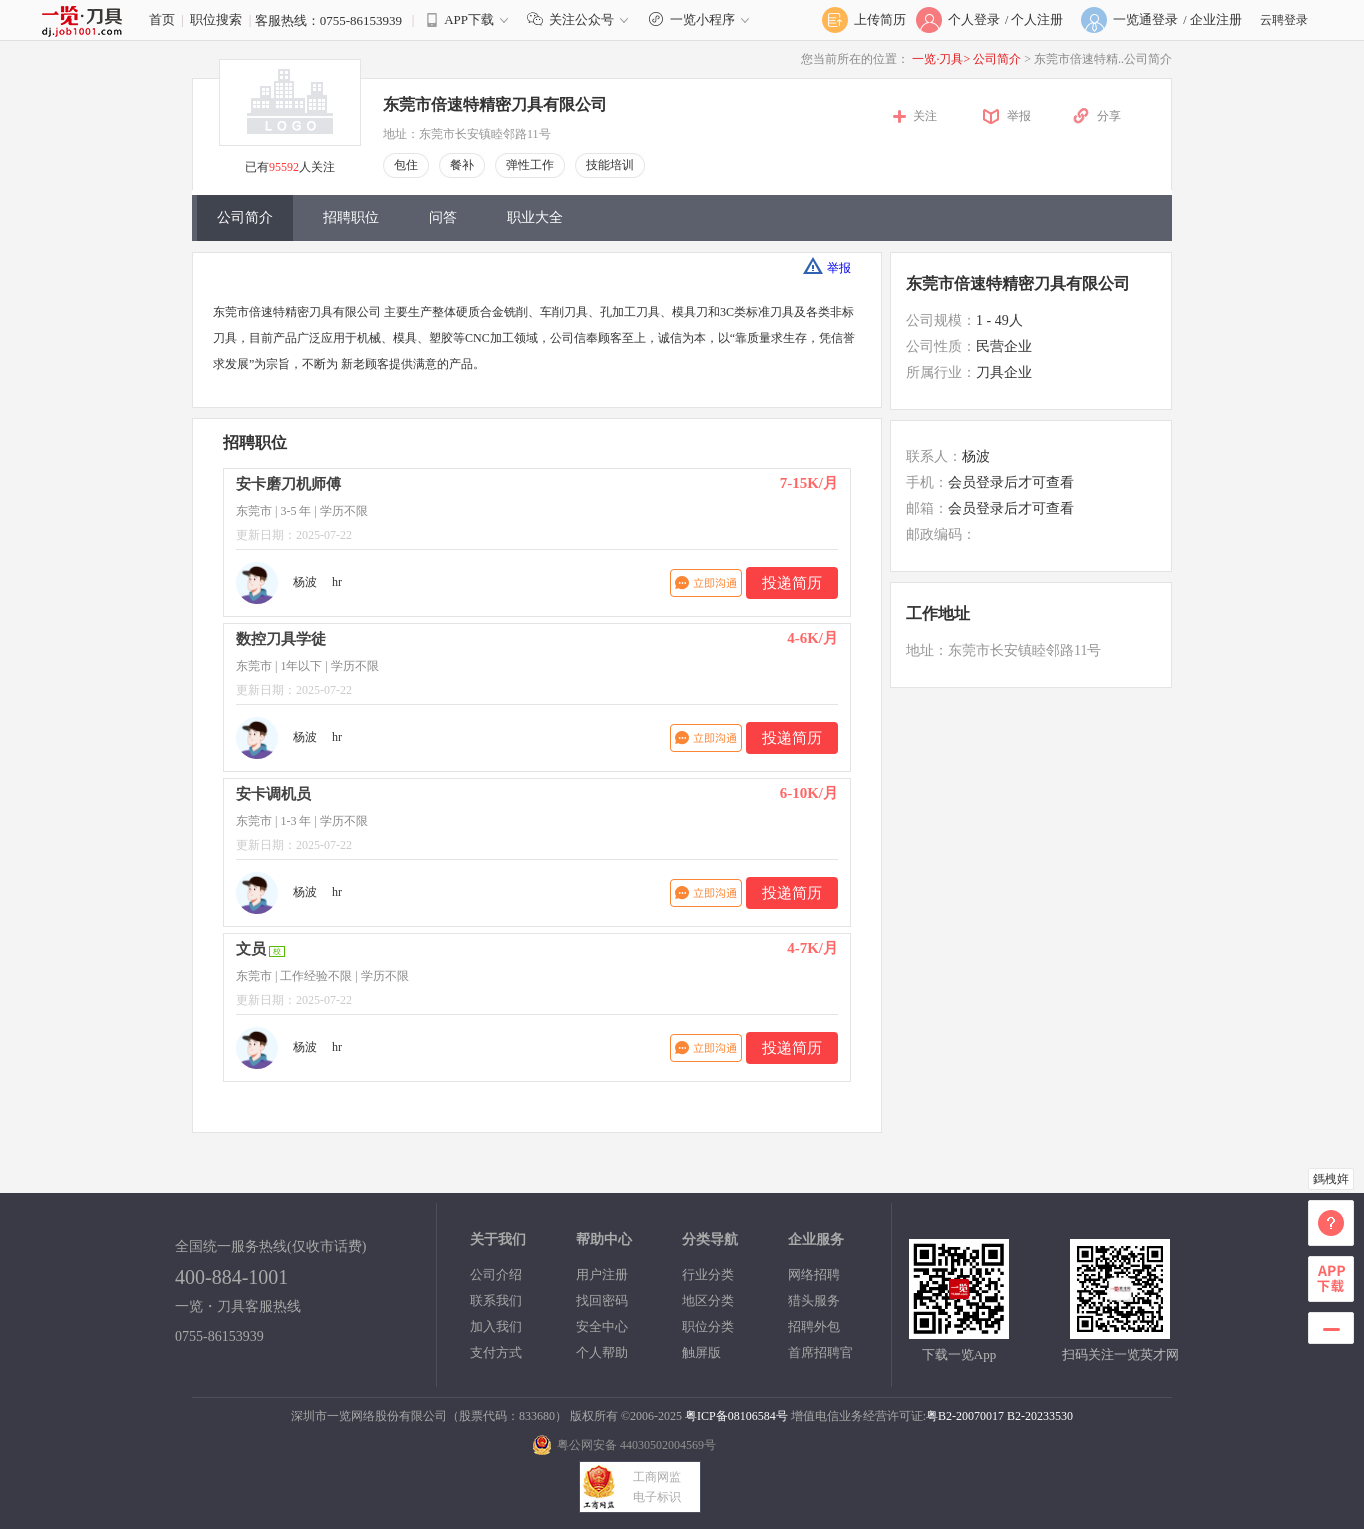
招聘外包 (814, 1326)
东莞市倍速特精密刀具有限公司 (495, 104)
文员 (251, 949)
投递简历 (792, 583)
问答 (443, 217)
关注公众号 (582, 19)
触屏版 (701, 1352)
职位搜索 (216, 19)
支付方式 (496, 1352)
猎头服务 (814, 1300)
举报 (1019, 116)
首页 (162, 19)
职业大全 (535, 217)
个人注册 (1037, 19)
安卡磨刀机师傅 (288, 484)
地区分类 (708, 1300)
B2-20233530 (1040, 1416)
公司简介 (998, 59)
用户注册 (602, 1274)
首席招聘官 (820, 1352)
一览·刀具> (941, 59)
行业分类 (708, 1274)
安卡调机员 (273, 794)
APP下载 (469, 19)
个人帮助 (602, 1352)
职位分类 (708, 1326)
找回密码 (602, 1300)
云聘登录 (1284, 20)
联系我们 (496, 1300)
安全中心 (602, 1326)
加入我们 (496, 1326)
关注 (925, 116)
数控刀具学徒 (281, 639)
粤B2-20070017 (965, 1416)
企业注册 (1216, 19)
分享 (1109, 116)
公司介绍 (496, 1274)
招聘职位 (351, 217)
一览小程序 (701, 19)
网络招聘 (814, 1274)
